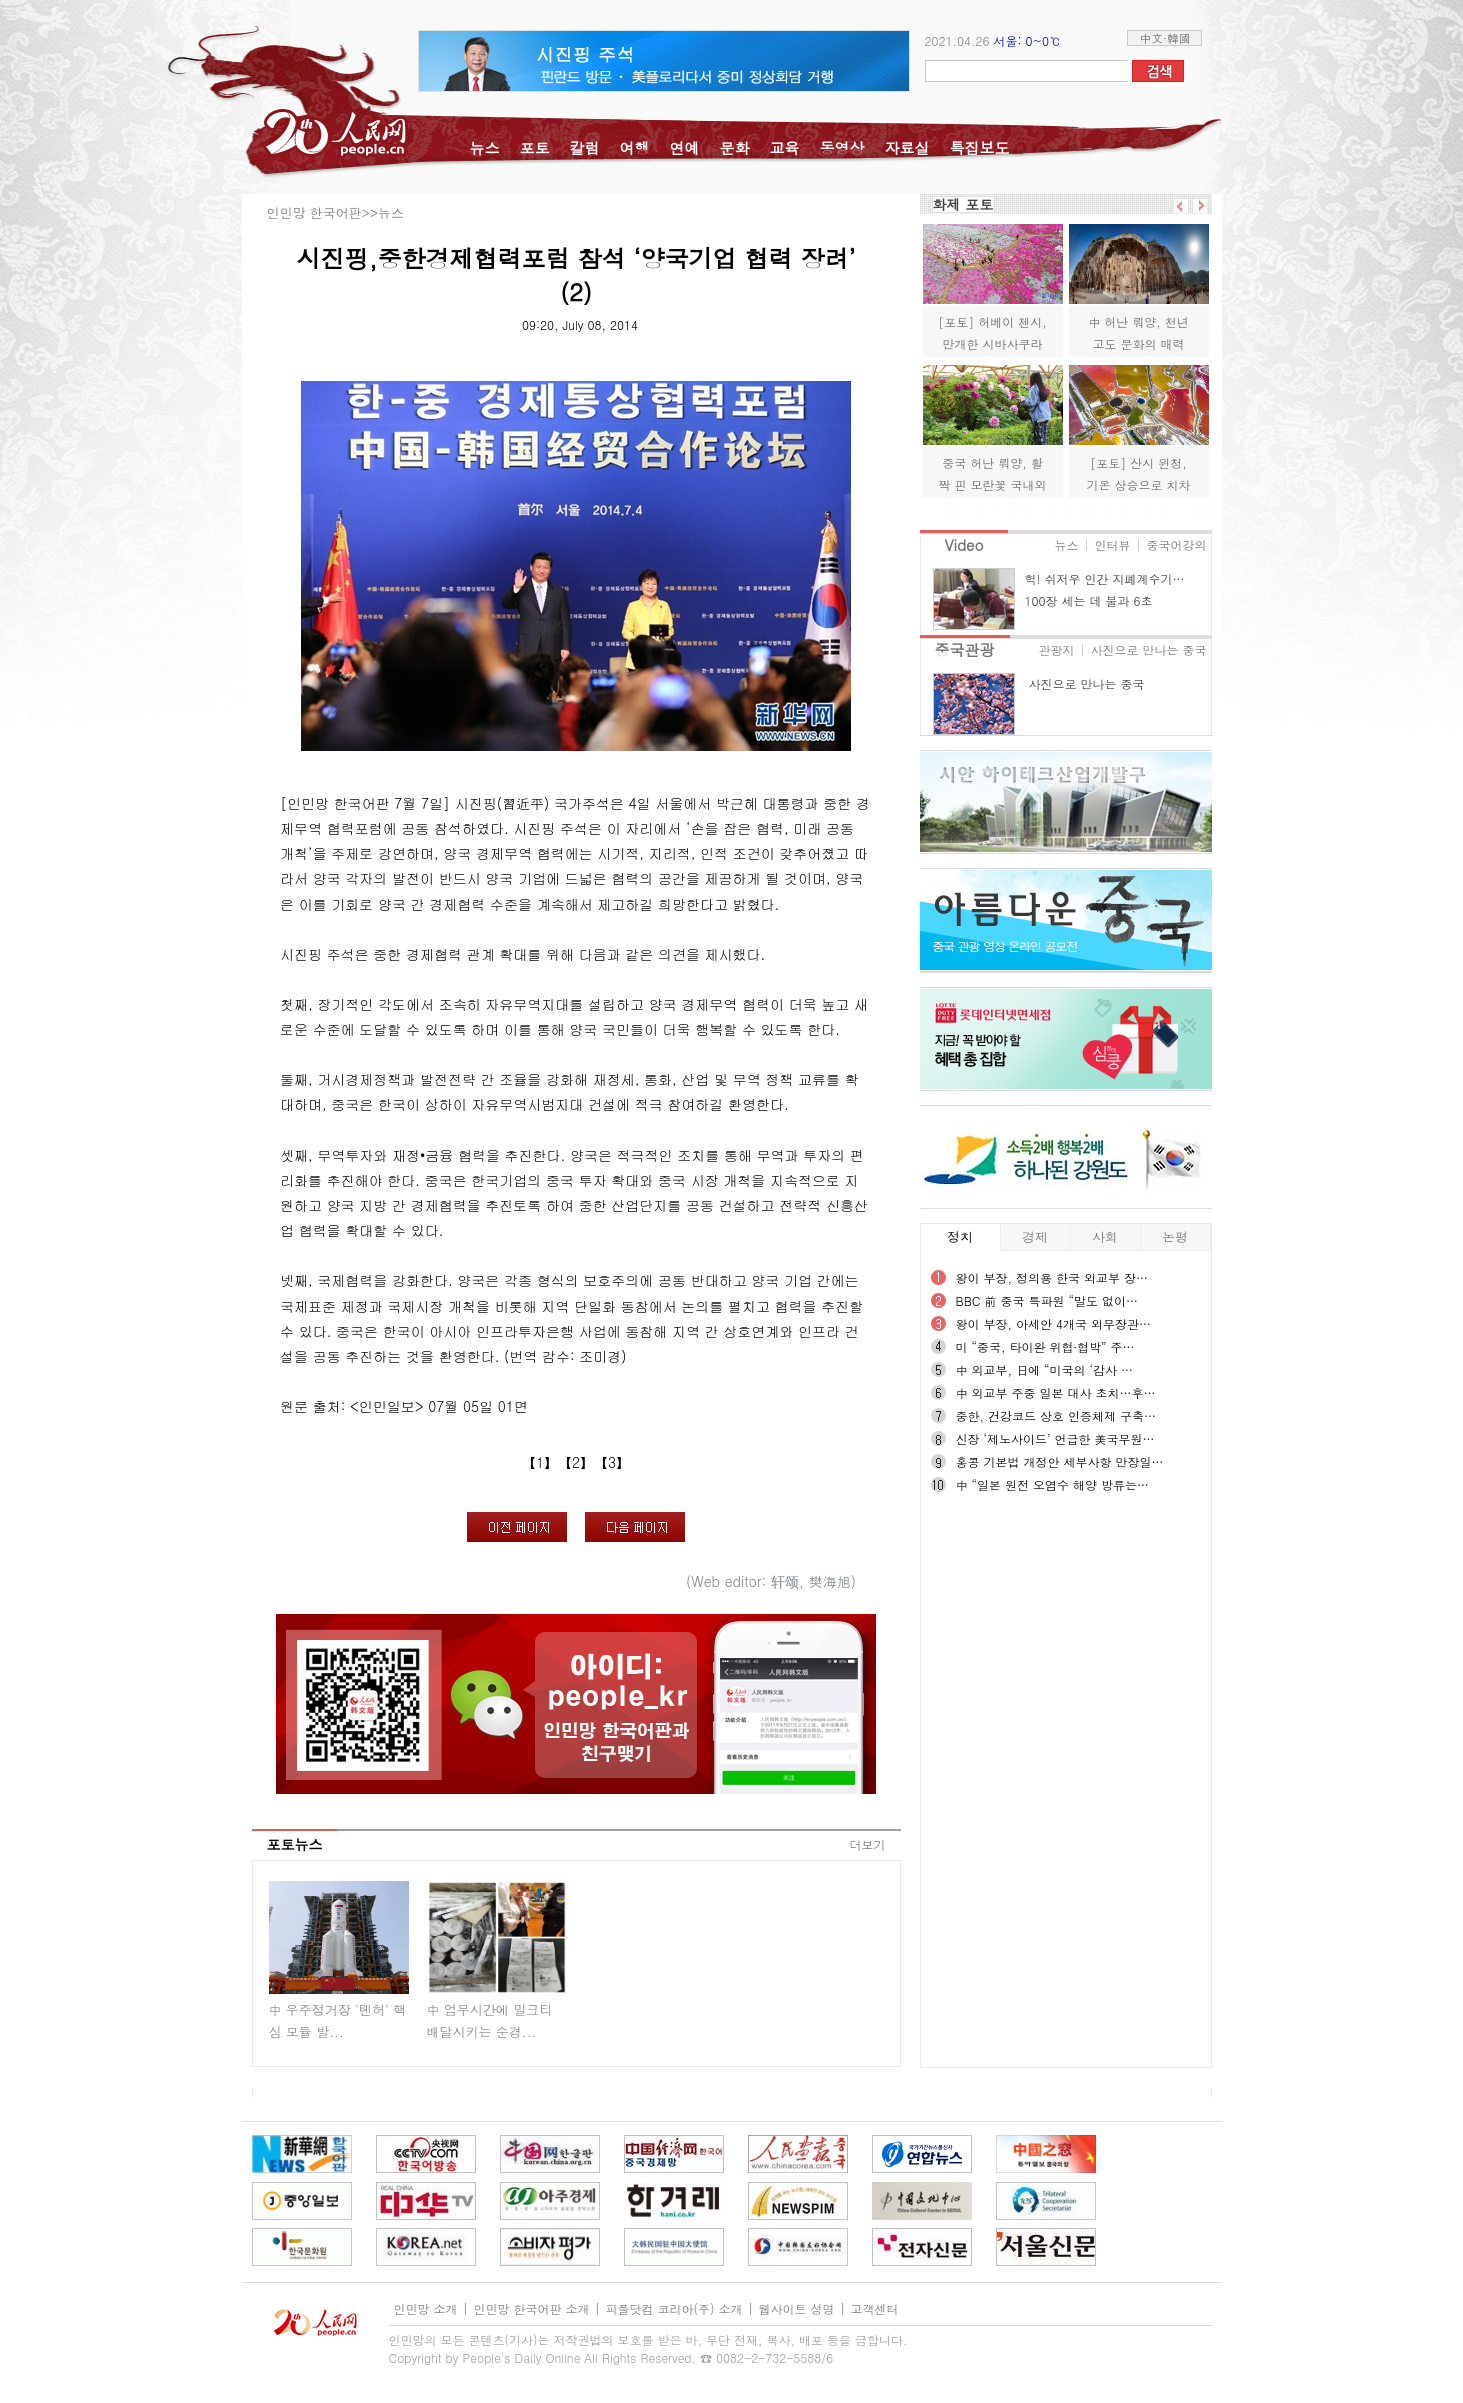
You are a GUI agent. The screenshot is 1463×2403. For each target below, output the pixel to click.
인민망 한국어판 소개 (532, 2308)
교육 (785, 147)
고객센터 (875, 2308)
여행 (635, 147)
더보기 (868, 1844)
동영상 (842, 147)
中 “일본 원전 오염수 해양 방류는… (1053, 1484)
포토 (535, 147)
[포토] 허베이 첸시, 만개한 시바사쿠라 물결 (992, 343)
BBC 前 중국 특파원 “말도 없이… (1047, 1300)
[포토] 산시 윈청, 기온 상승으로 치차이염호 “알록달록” (1138, 484)
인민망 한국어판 (314, 212)
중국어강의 (1177, 544)
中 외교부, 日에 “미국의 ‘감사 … (1045, 1369)
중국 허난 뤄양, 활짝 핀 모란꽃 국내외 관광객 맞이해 (992, 484)
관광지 (1056, 649)
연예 (685, 147)
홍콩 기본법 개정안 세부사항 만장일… (1060, 1461)
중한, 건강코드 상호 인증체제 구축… (1056, 1415)
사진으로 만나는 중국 (1148, 649)
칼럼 (585, 147)
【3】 (612, 1462)
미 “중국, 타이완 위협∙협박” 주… (1045, 1346)
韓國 (1179, 37)
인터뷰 (1113, 544)
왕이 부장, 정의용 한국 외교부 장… (1052, 1277)
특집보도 (980, 147)
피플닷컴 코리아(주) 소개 (674, 2308)
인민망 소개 (426, 2308)
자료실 (907, 147)
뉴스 (485, 147)
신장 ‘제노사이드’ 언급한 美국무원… (1055, 1438)
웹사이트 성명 (797, 2308)
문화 (735, 147)
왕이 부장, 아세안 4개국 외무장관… (1054, 1323)
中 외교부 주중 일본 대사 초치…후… (1056, 1392)
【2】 (576, 1462)
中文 (1151, 37)
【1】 (540, 1462)
